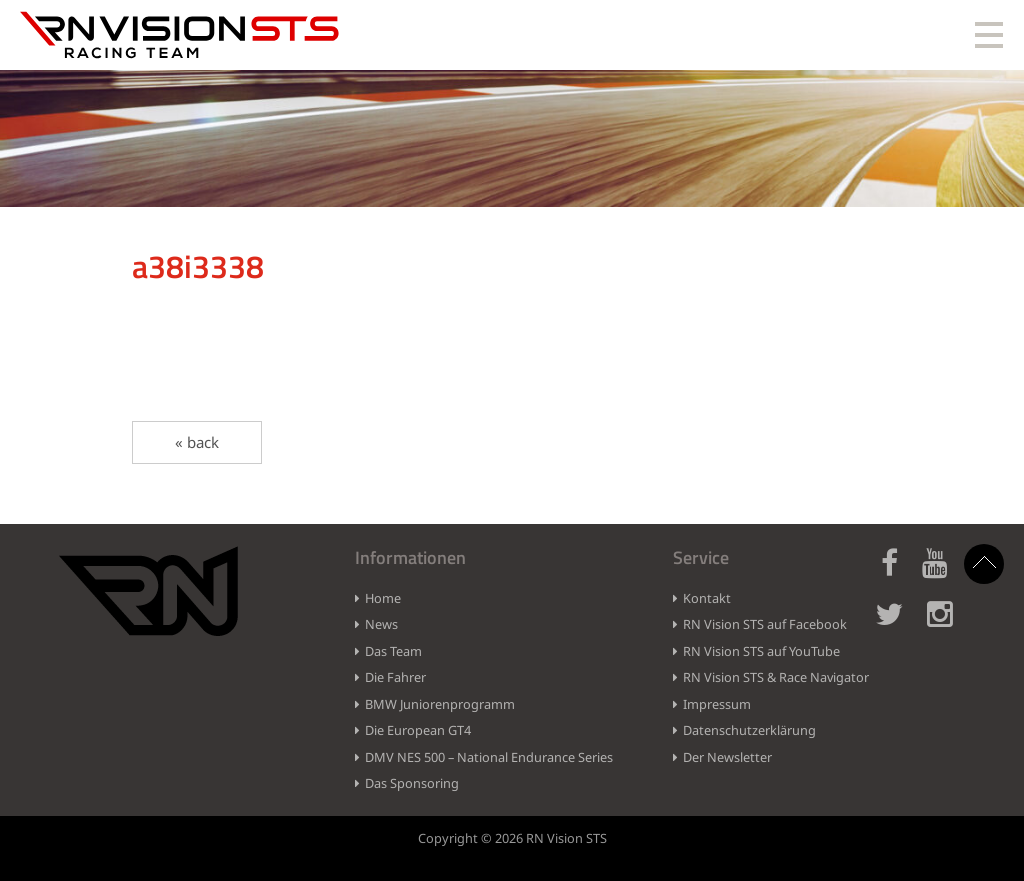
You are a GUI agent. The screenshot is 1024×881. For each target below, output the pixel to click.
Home (383, 598)
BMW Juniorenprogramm (440, 704)
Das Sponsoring (412, 783)
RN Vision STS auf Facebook (765, 624)
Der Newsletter (727, 757)
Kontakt (707, 598)
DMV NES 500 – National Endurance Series (489, 757)
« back (197, 442)
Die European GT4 (418, 730)
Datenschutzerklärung (749, 730)
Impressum (717, 704)
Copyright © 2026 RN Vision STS (512, 838)
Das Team (393, 651)
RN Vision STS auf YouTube (761, 651)
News (381, 624)
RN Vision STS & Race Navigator (776, 677)
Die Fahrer (395, 677)
